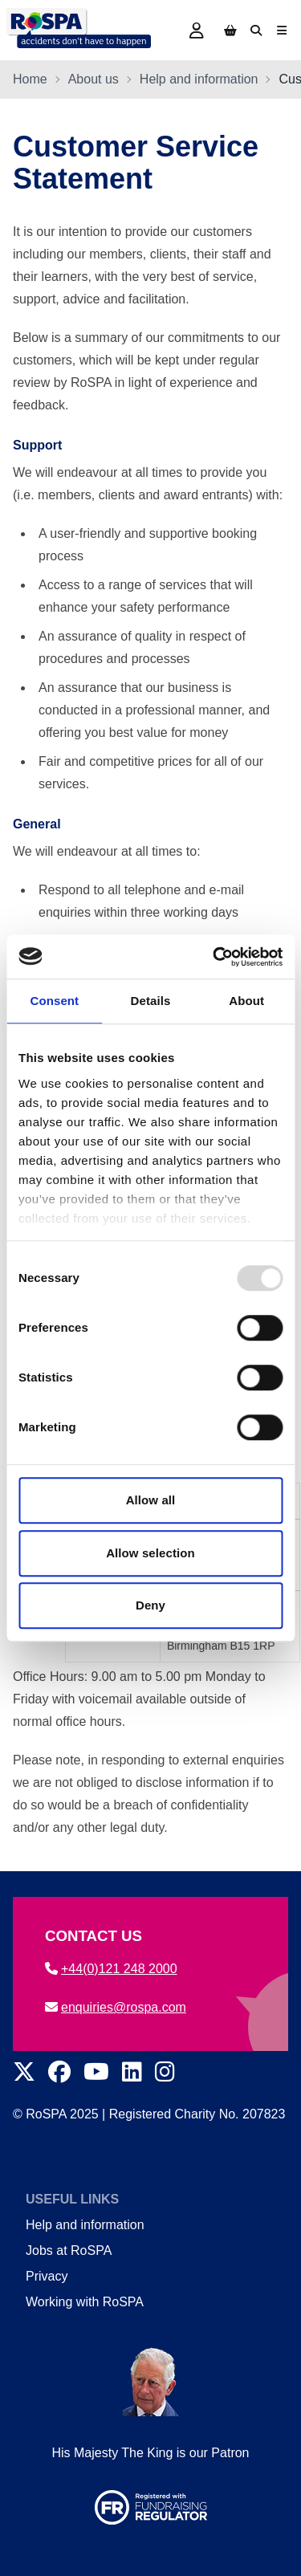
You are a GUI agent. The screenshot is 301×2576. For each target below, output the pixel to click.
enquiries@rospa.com (115, 2007)
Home (30, 79)
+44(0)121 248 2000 (111, 1969)
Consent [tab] (54, 1000)
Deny (150, 1605)
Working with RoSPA (85, 2302)
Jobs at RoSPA (69, 2250)
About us (93, 79)
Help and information (199, 79)
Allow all (151, 1500)
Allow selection (150, 1553)
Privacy (46, 2276)
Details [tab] (151, 1000)
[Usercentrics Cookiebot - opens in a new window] (214, 956)
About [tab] (246, 1000)
